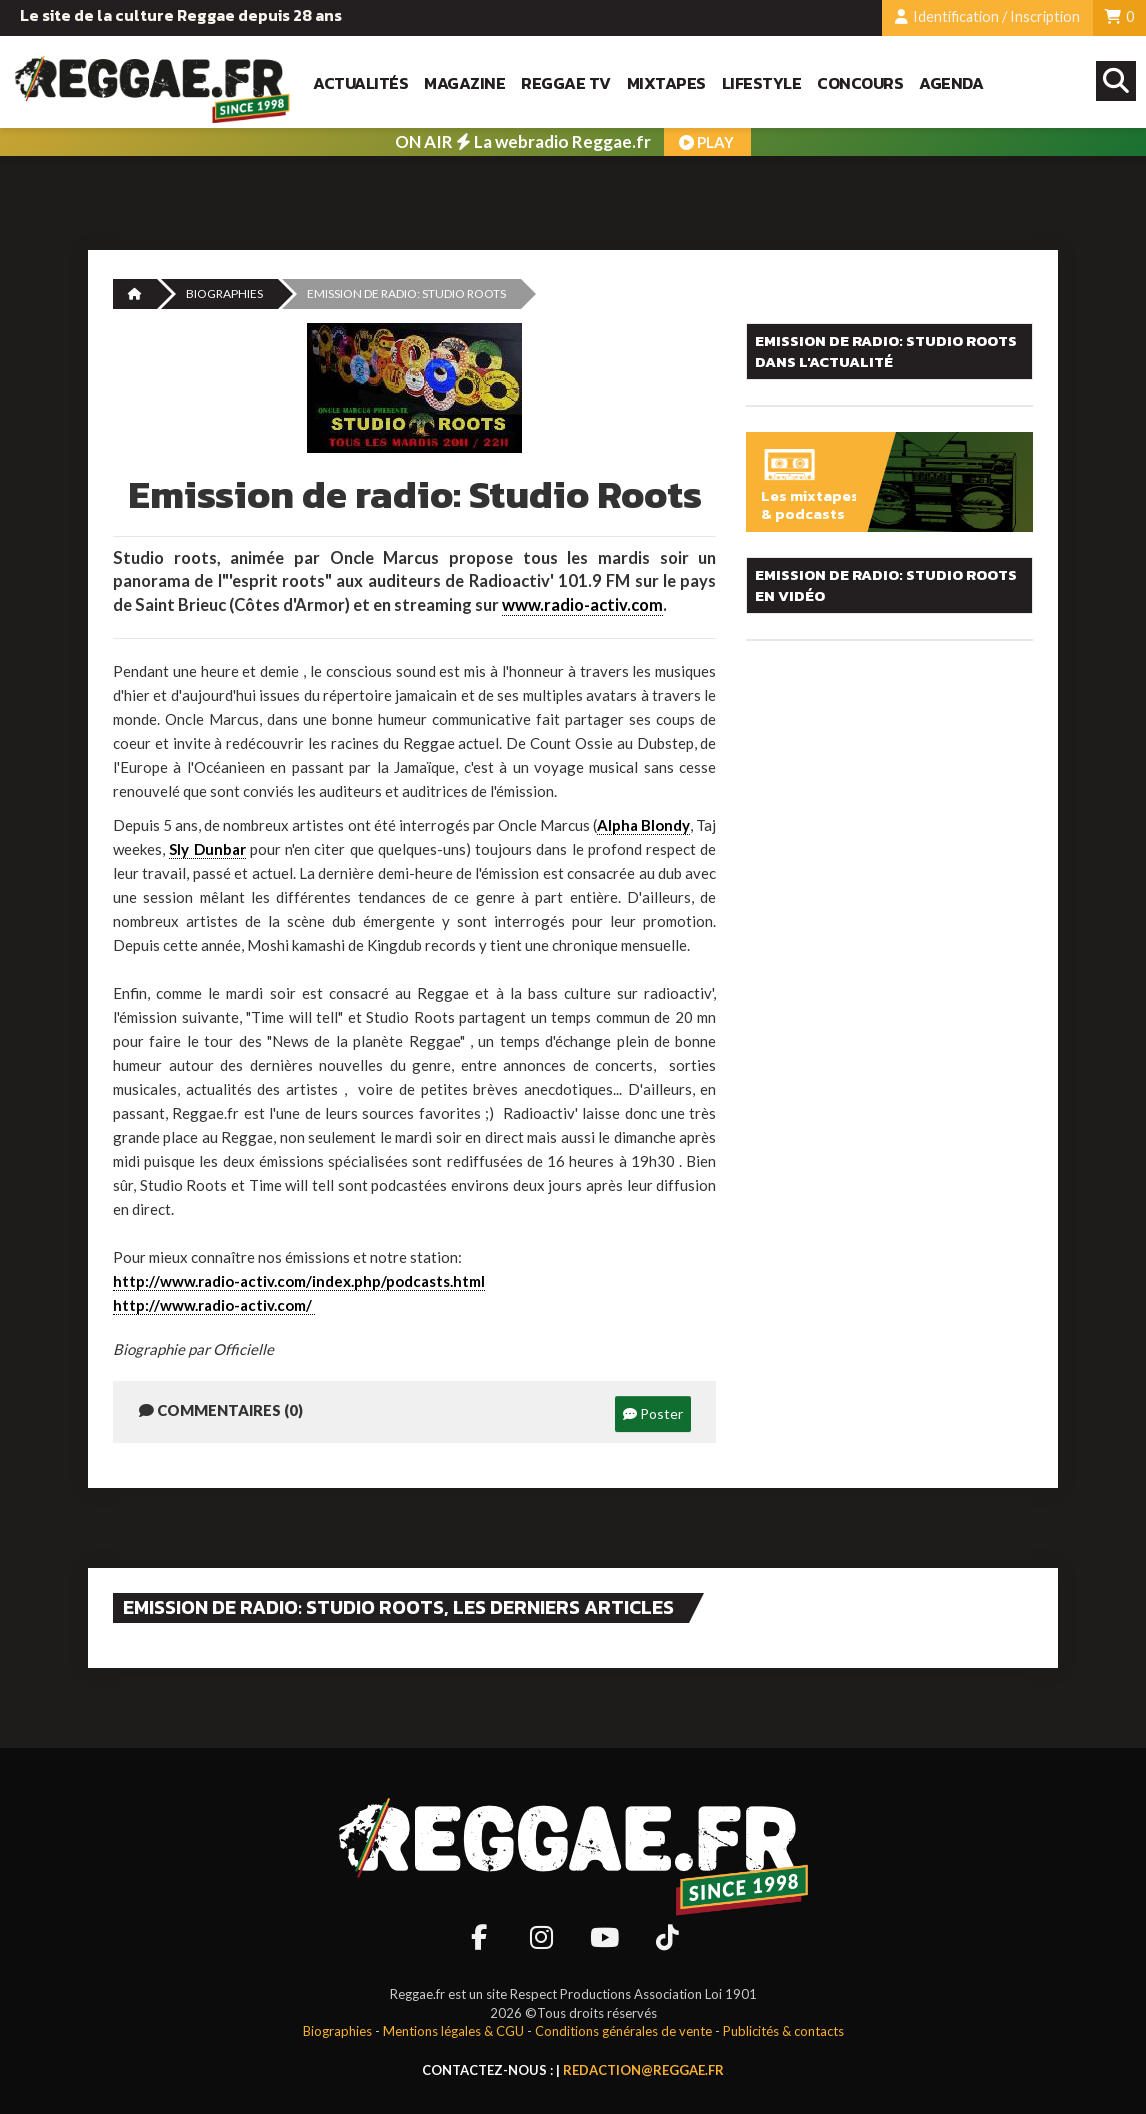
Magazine (464, 83)
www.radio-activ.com (582, 605)
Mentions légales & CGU (453, 2031)
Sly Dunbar (207, 849)
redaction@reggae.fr (643, 2070)
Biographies (224, 293)
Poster (653, 1413)
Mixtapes (666, 83)
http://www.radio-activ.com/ (214, 1305)
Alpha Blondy (643, 825)
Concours (860, 83)
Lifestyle (762, 83)
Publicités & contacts (783, 2031)
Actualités (360, 83)
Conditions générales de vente (623, 2031)
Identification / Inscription (987, 16)
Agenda (951, 83)
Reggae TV (566, 83)
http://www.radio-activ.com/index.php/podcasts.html (299, 1281)
